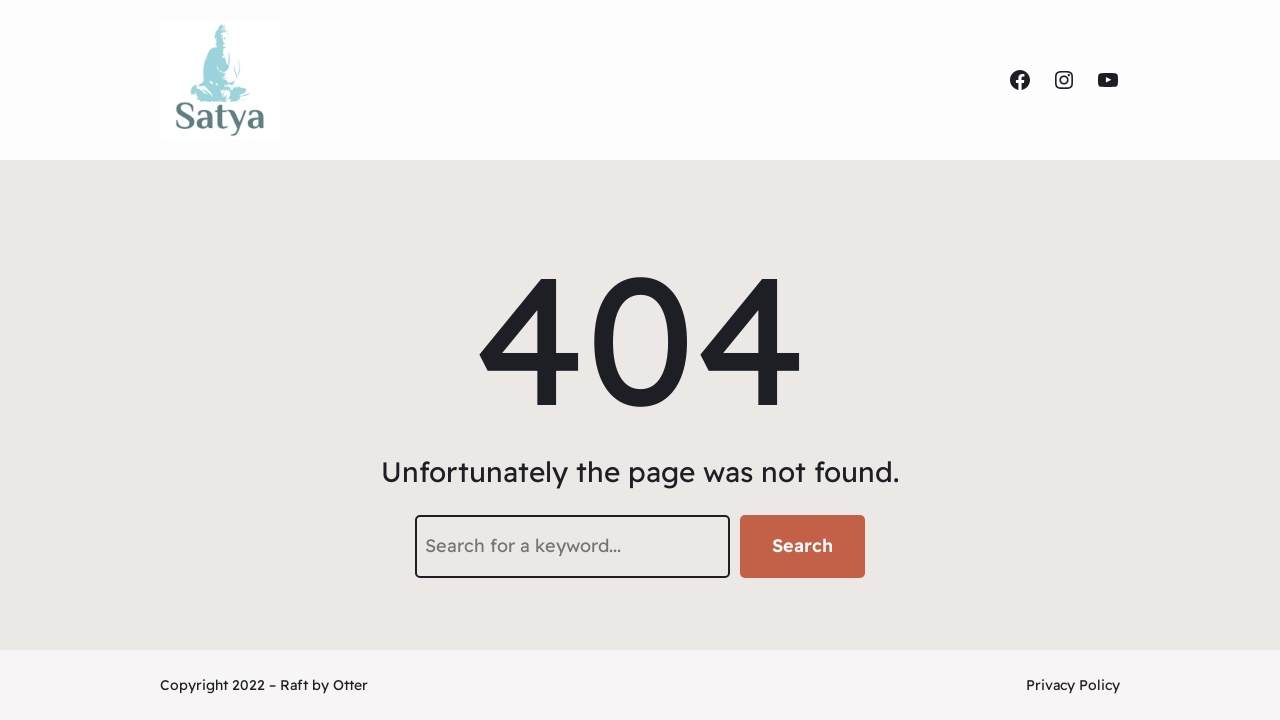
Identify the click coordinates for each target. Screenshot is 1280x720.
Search (802, 545)
